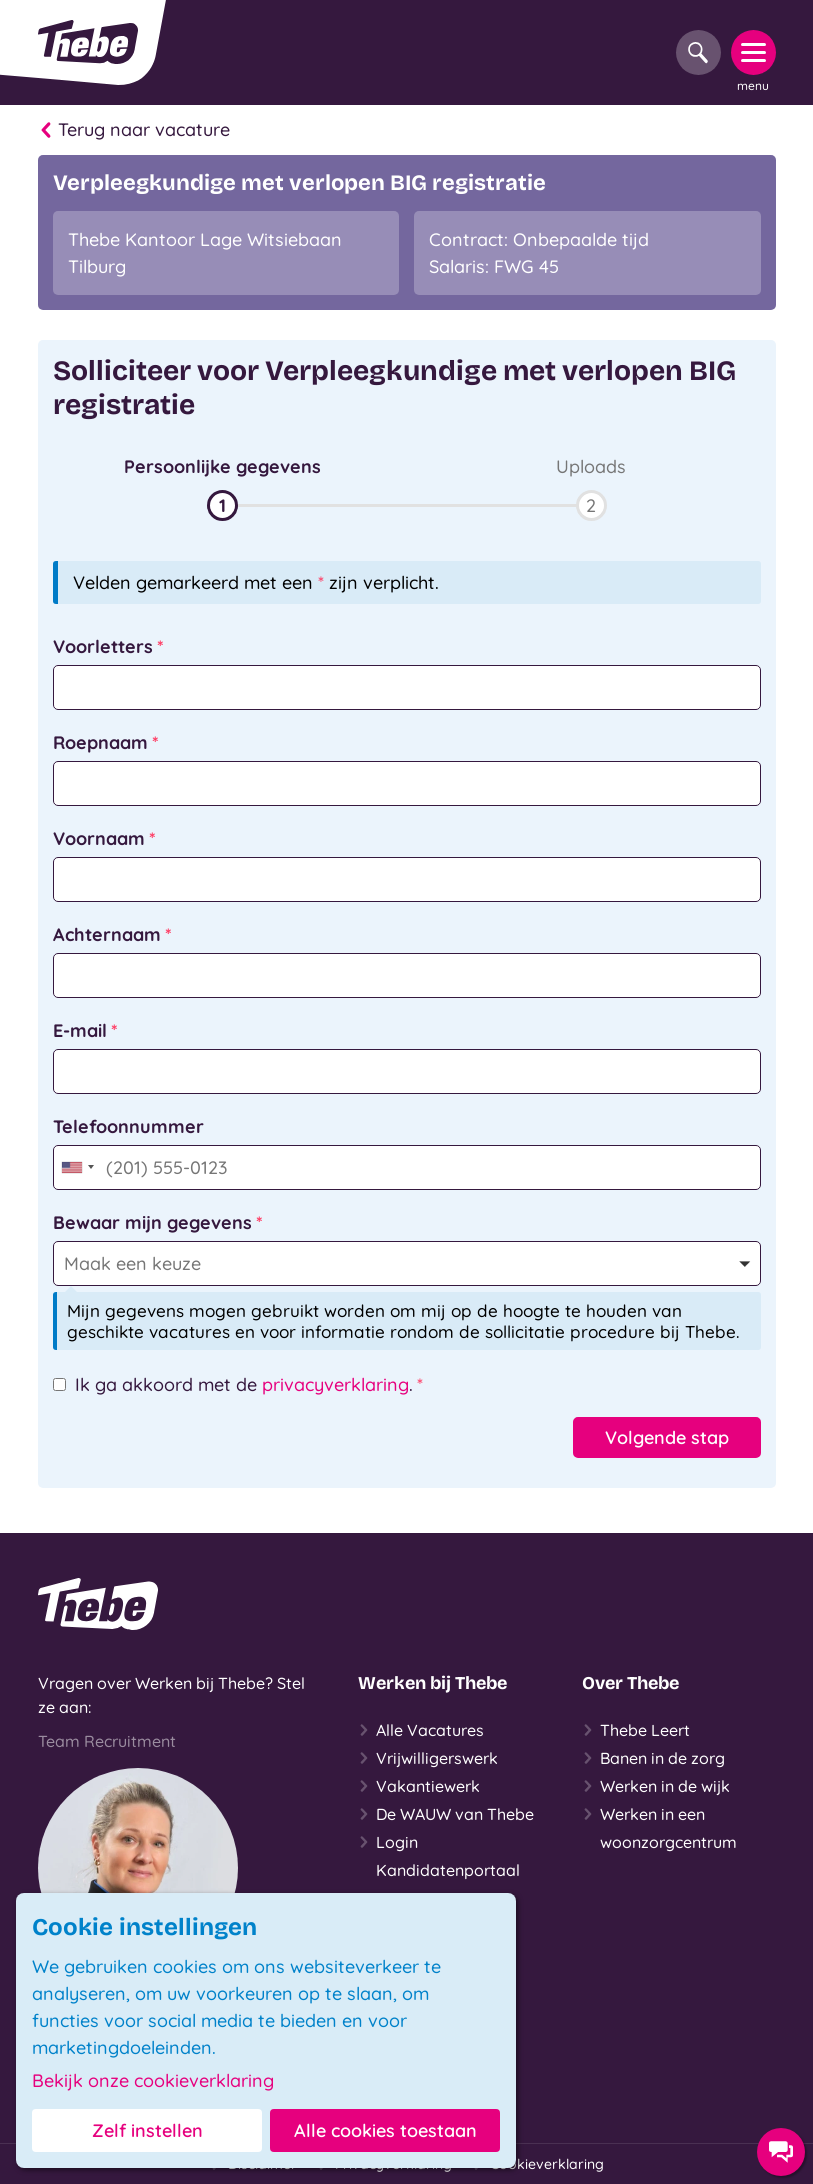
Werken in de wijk (656, 1786)
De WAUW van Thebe (446, 1814)
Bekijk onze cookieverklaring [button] (153, 2081)
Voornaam (99, 838)
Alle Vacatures (421, 1730)
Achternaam (107, 934)
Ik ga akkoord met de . (244, 1384)
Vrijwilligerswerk (428, 1758)
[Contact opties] (781, 2152)
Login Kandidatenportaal (439, 1854)
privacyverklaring (335, 1384)
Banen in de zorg (653, 1758)
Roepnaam (100, 742)
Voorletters (103, 646)
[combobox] (77, 1167)
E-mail (80, 1030)
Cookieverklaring (538, 2164)
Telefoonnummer (128, 1126)
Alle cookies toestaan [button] (385, 2130)
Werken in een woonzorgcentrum (659, 1826)
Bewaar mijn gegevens (152, 1222)
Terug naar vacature (134, 130)
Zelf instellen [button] (147, 2130)
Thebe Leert (636, 1730)
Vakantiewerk (419, 1786)
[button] (222, 487)
